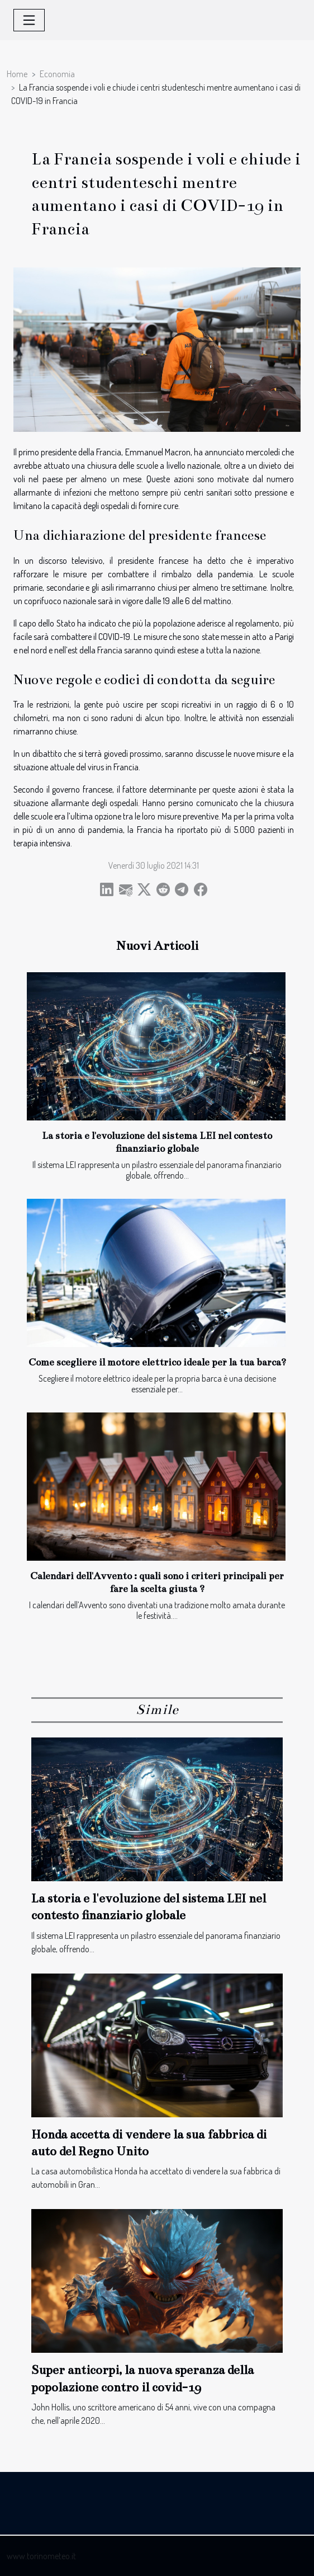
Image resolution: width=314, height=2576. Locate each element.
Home (17, 73)
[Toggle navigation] (29, 20)
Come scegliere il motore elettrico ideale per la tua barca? (157, 1362)
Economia (57, 73)
